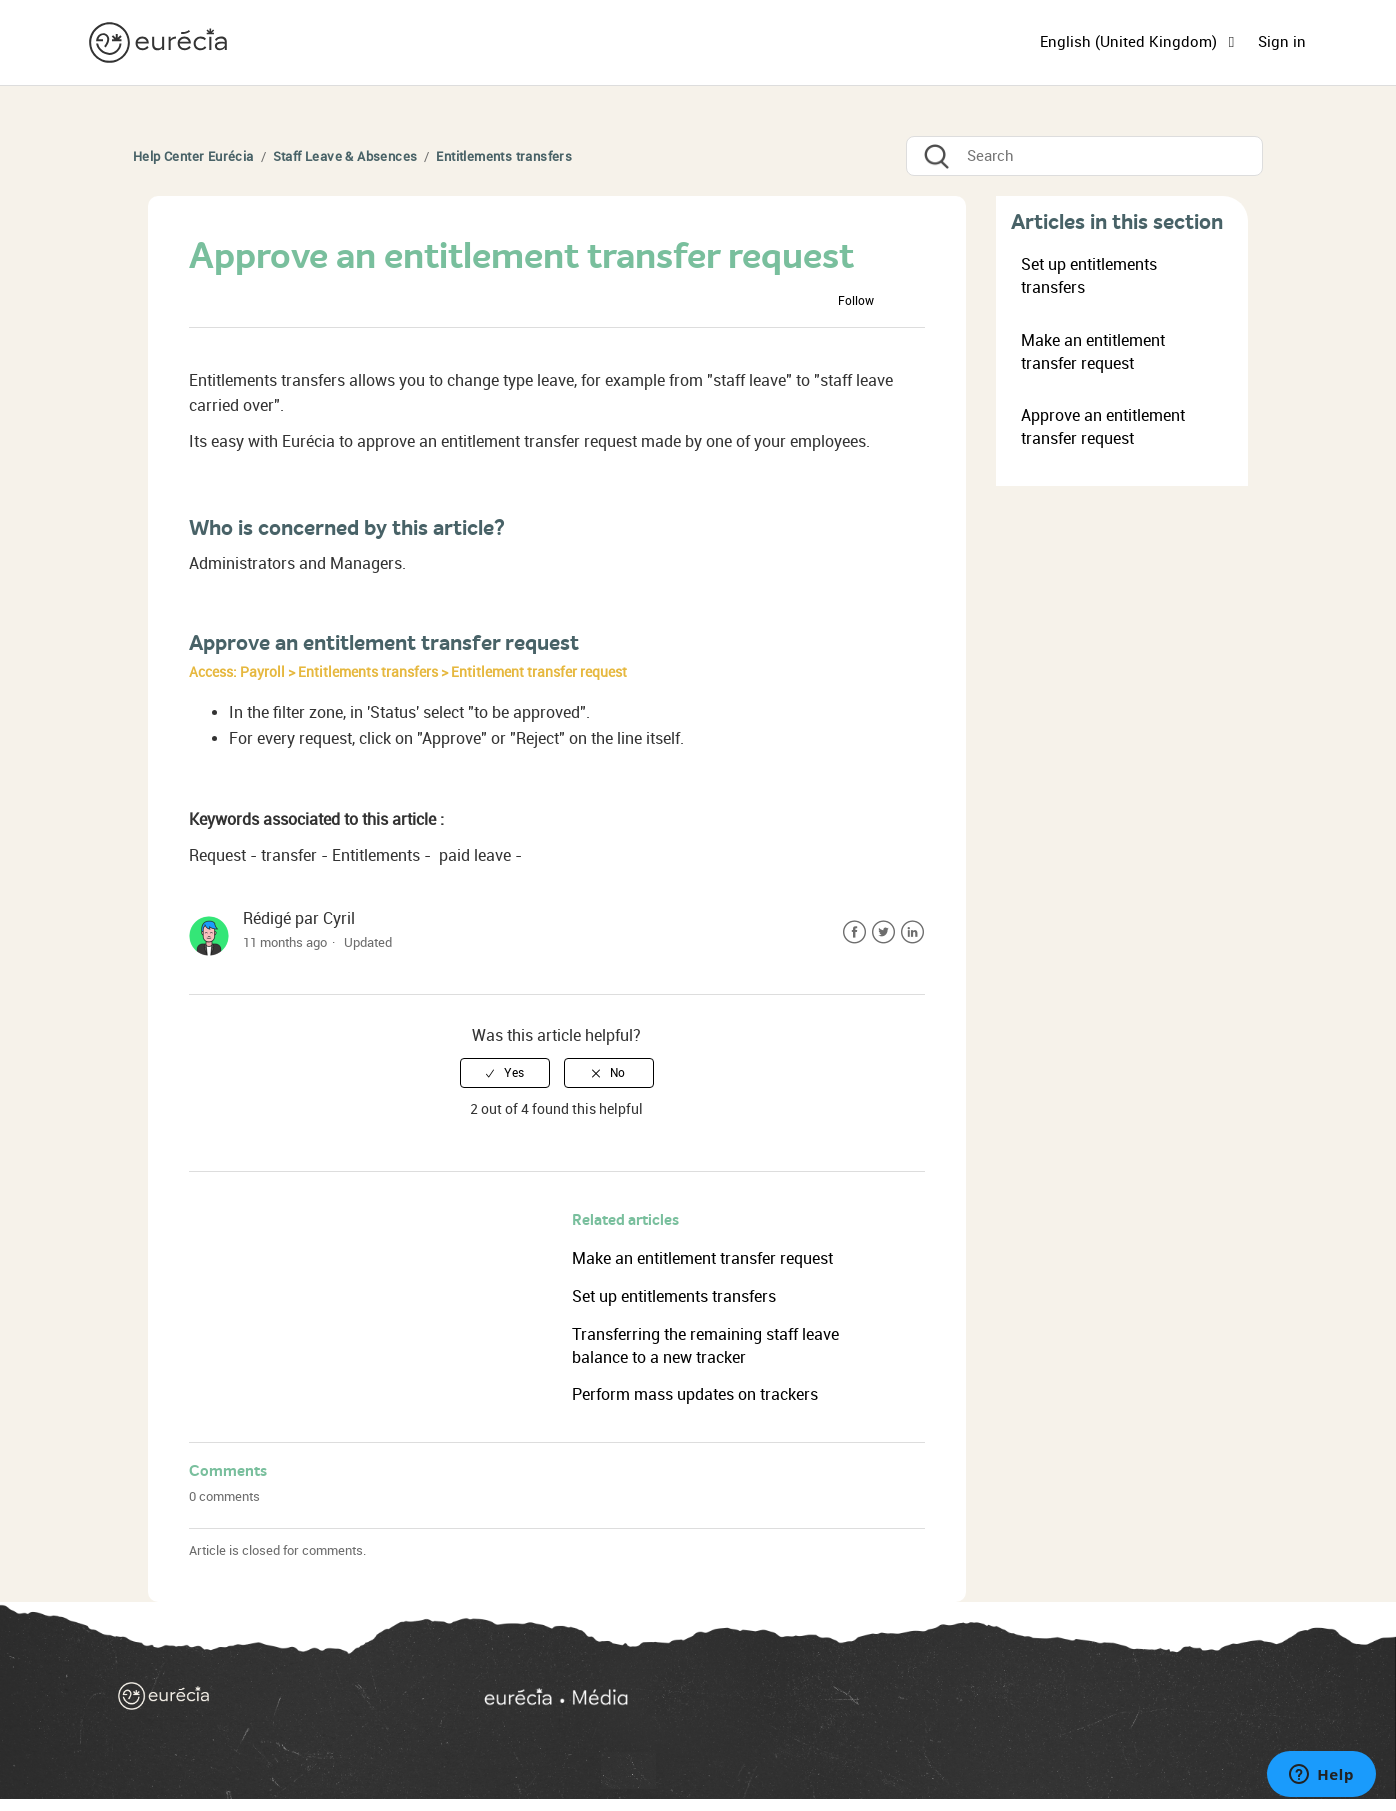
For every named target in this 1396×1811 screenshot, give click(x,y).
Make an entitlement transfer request (702, 1258)
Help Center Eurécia (193, 156)
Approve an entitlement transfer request (1103, 427)
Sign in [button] (1282, 42)
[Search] (1084, 156)
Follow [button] (856, 301)
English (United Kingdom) (1130, 42)
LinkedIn (912, 932)
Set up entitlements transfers (674, 1296)
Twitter (883, 932)
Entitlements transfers (504, 156)
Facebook (854, 932)
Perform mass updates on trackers (695, 1394)
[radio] (505, 1073)
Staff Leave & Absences (345, 156)
